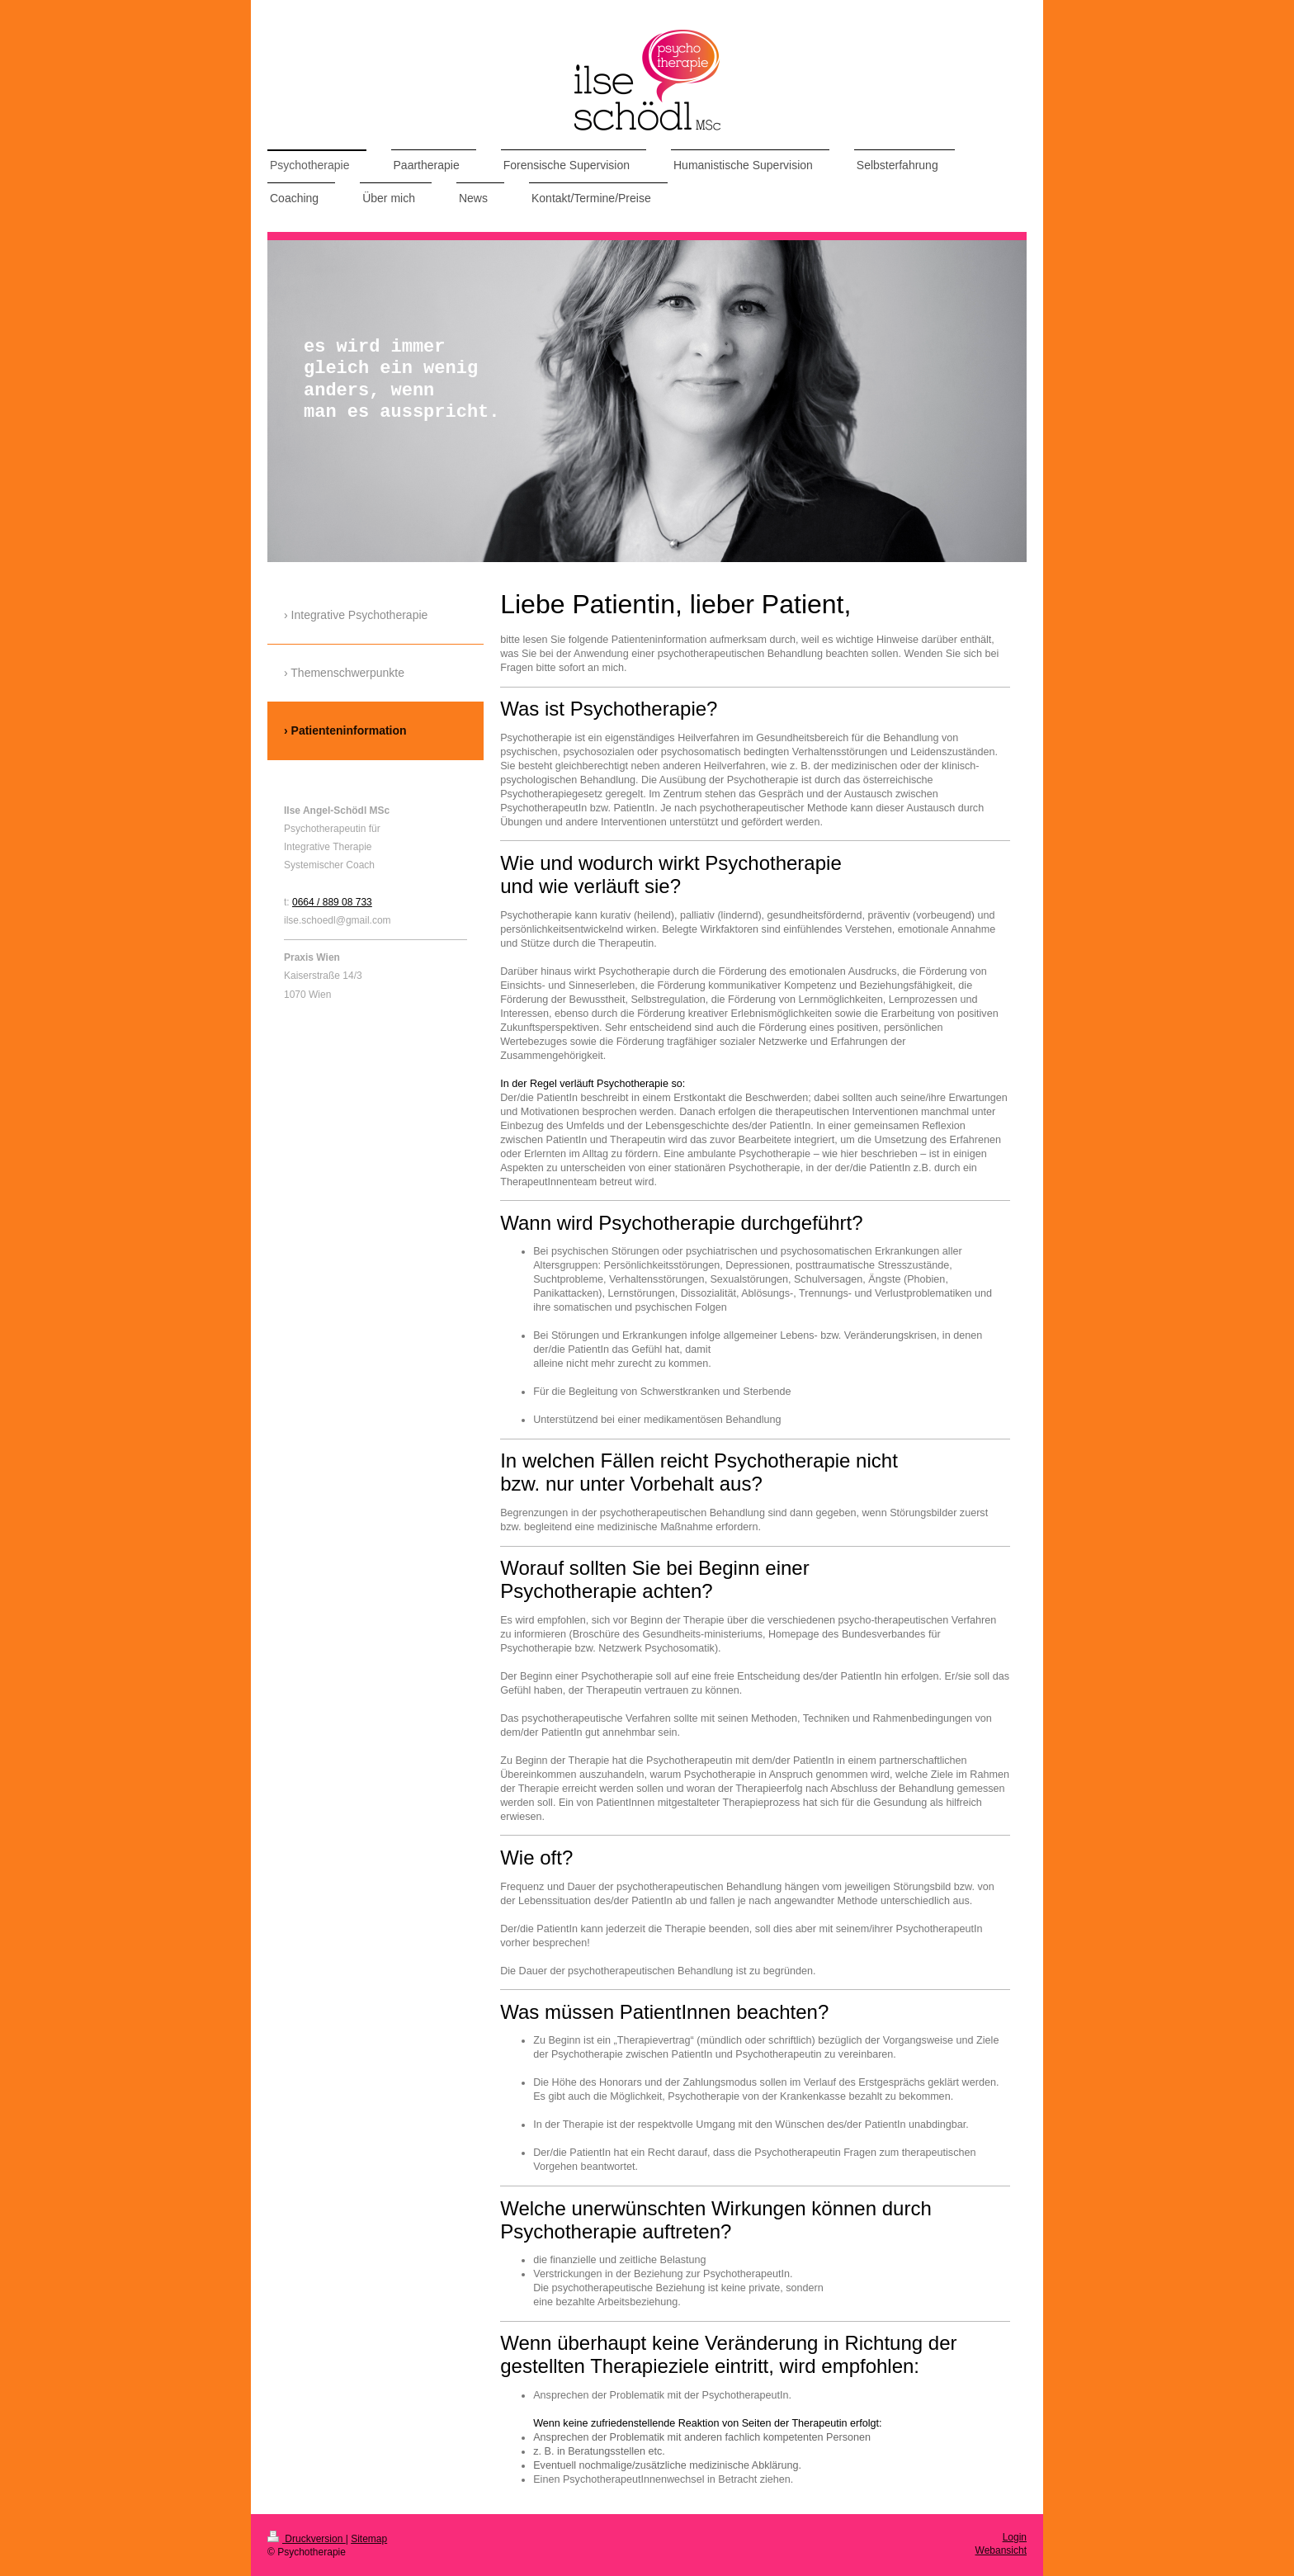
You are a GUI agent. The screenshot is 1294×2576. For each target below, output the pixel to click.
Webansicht (1001, 2550)
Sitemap (369, 2539)
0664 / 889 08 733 (332, 902)
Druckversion (306, 2539)
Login (1015, 2537)
